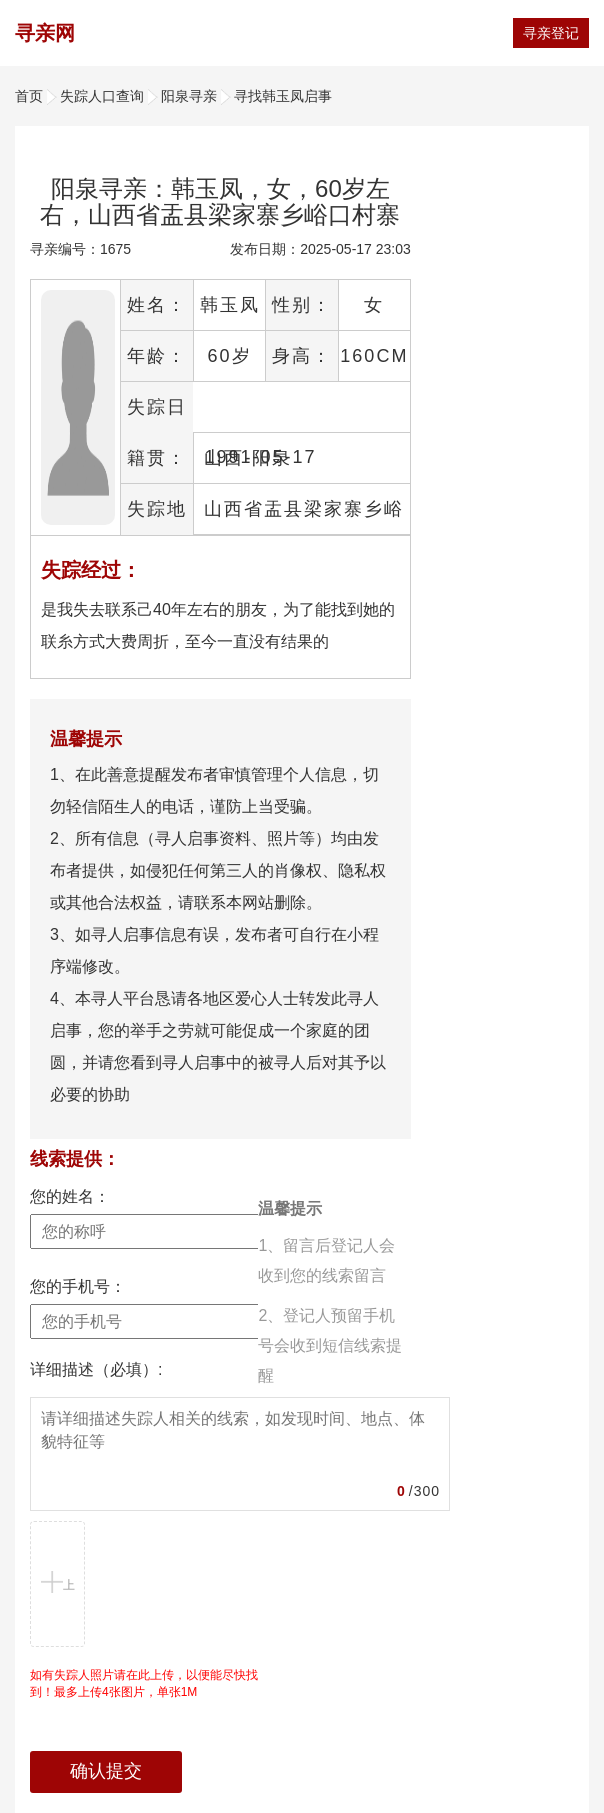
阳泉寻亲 (189, 96)
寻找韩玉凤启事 (283, 96)
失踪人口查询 (102, 96)
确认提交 (106, 1771)
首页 (29, 96)
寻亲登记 (551, 33)
